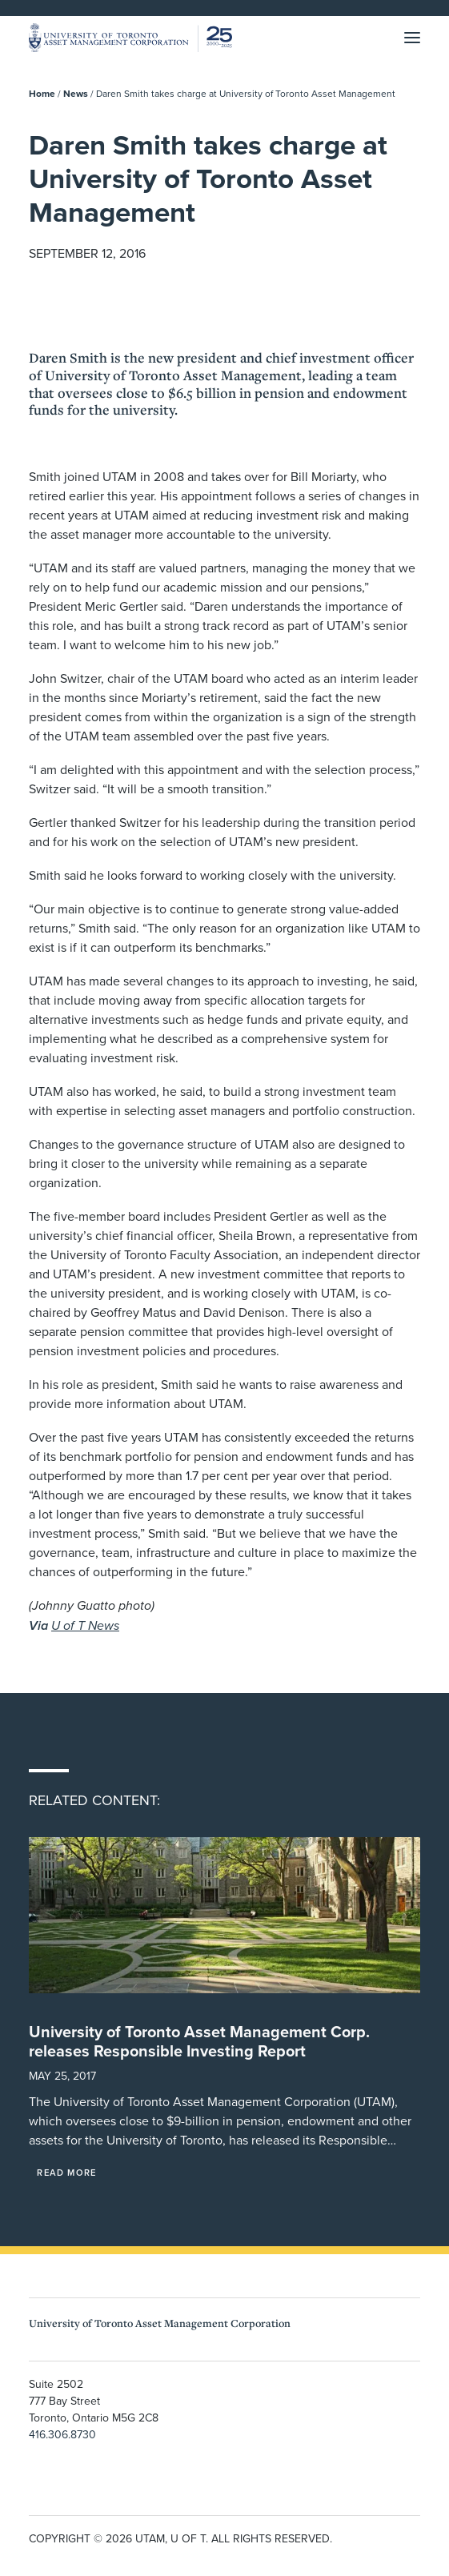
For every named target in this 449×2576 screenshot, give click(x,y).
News (75, 93)
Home (42, 93)
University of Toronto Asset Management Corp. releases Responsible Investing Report (199, 2041)
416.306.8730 (62, 2434)
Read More (66, 2172)
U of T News (85, 1625)
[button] (412, 37)
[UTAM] (130, 37)
